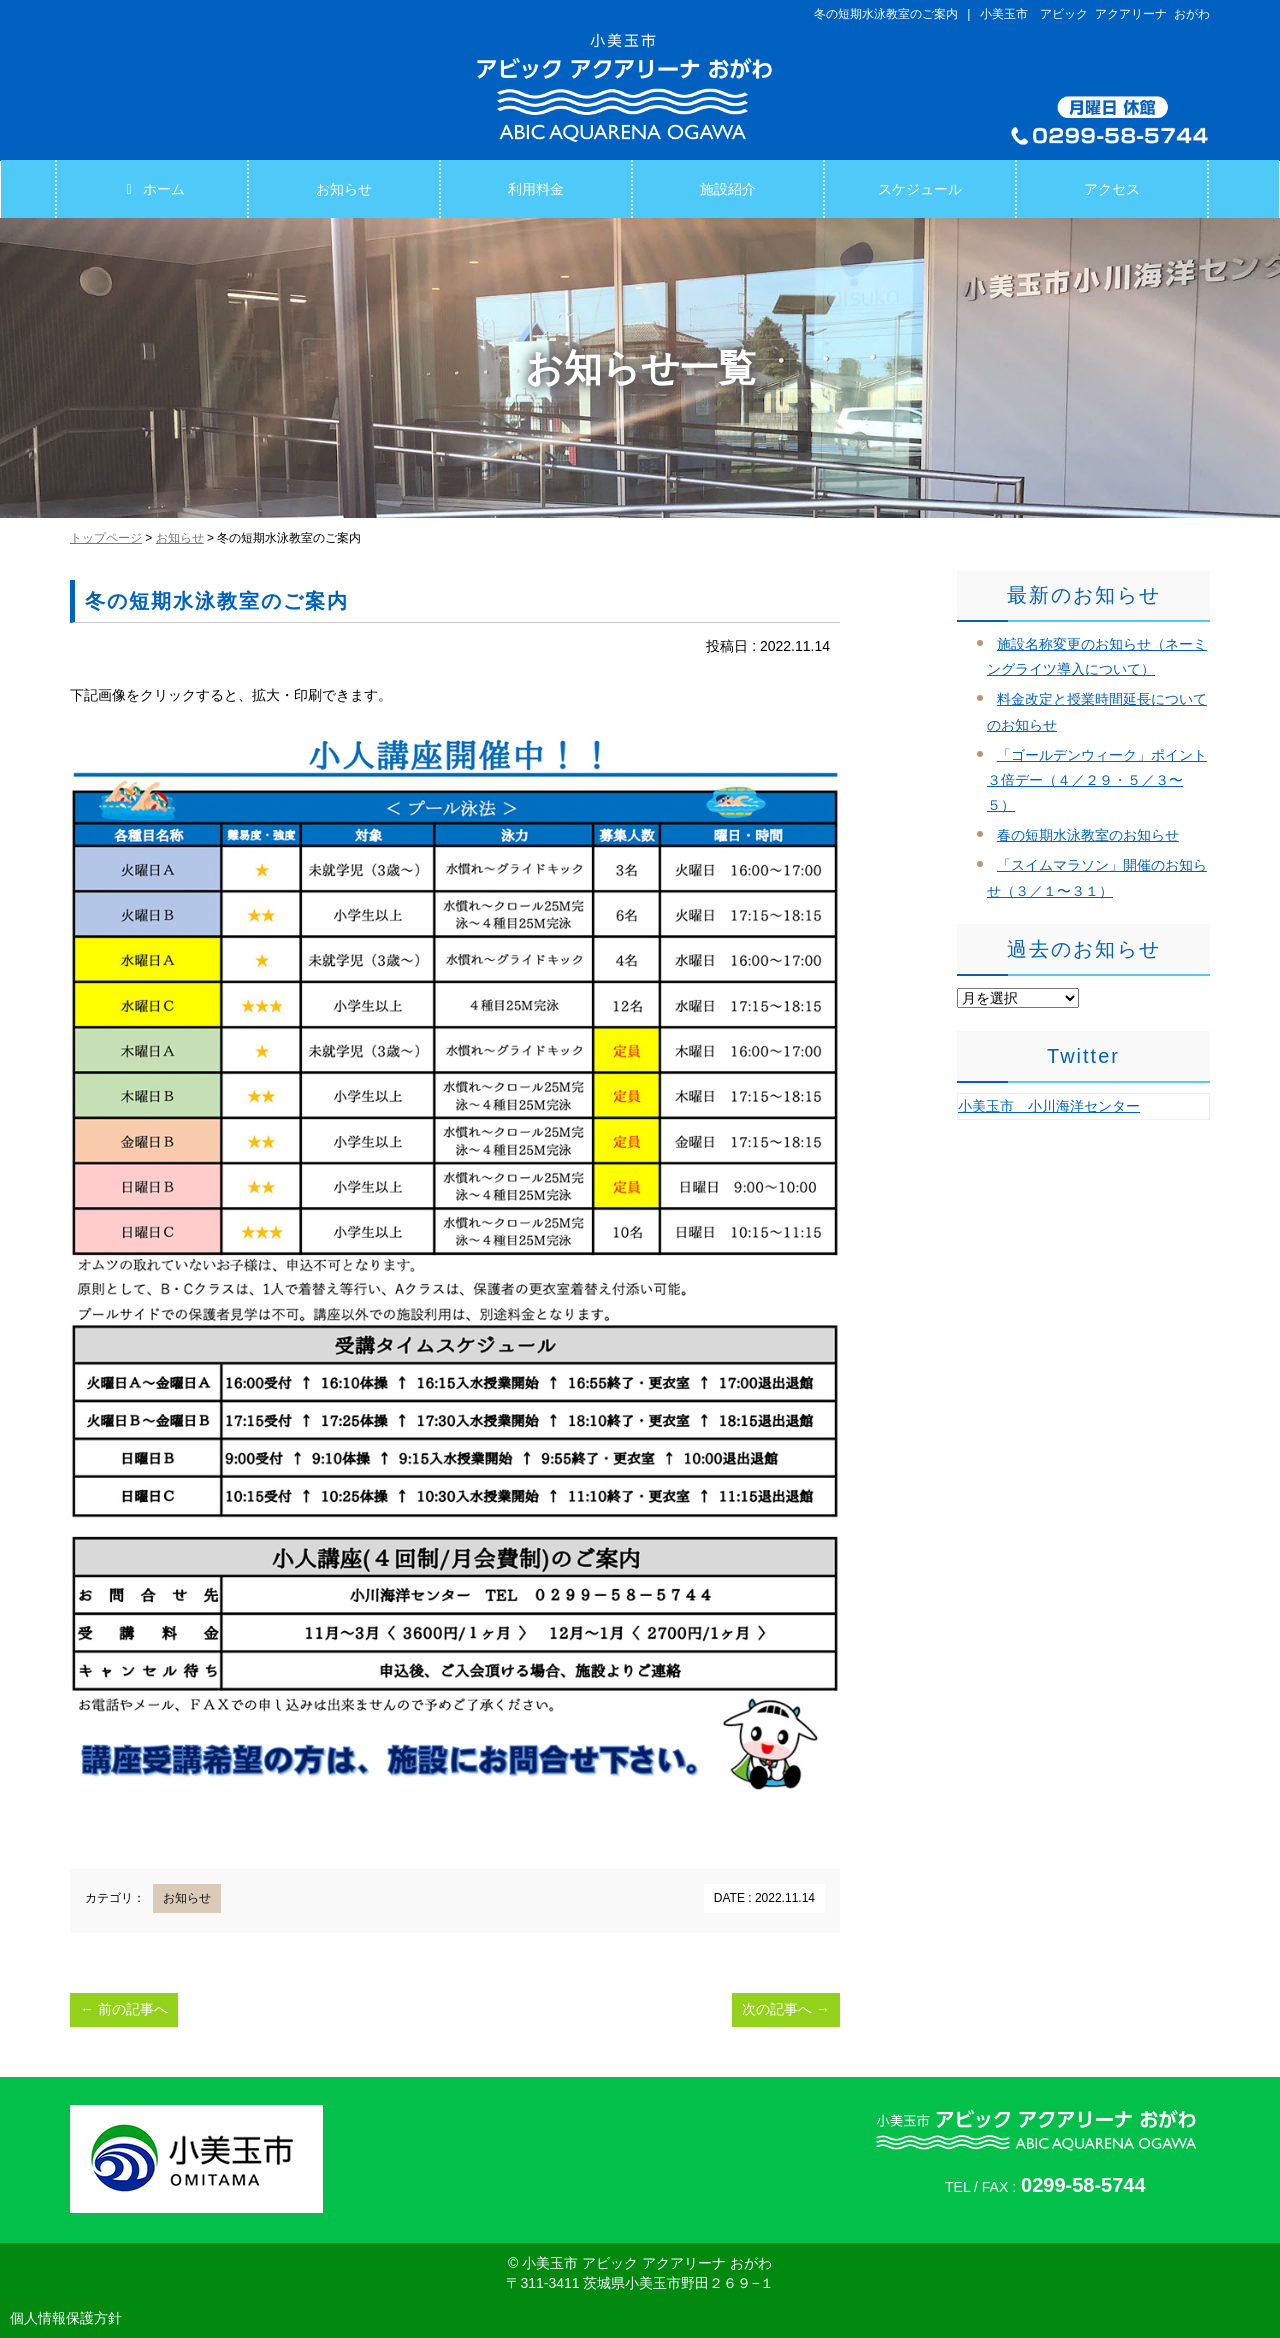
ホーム (151, 189)
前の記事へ (124, 2009)
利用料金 (536, 189)
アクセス (1112, 189)
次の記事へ (786, 2009)
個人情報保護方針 (66, 2318)
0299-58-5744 (1083, 2185)
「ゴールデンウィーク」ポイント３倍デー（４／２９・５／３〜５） (1097, 780)
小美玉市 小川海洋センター (1049, 1106)
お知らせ (344, 189)
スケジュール (920, 189)
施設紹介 (728, 189)
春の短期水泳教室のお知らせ (1088, 835)
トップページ (106, 538)
